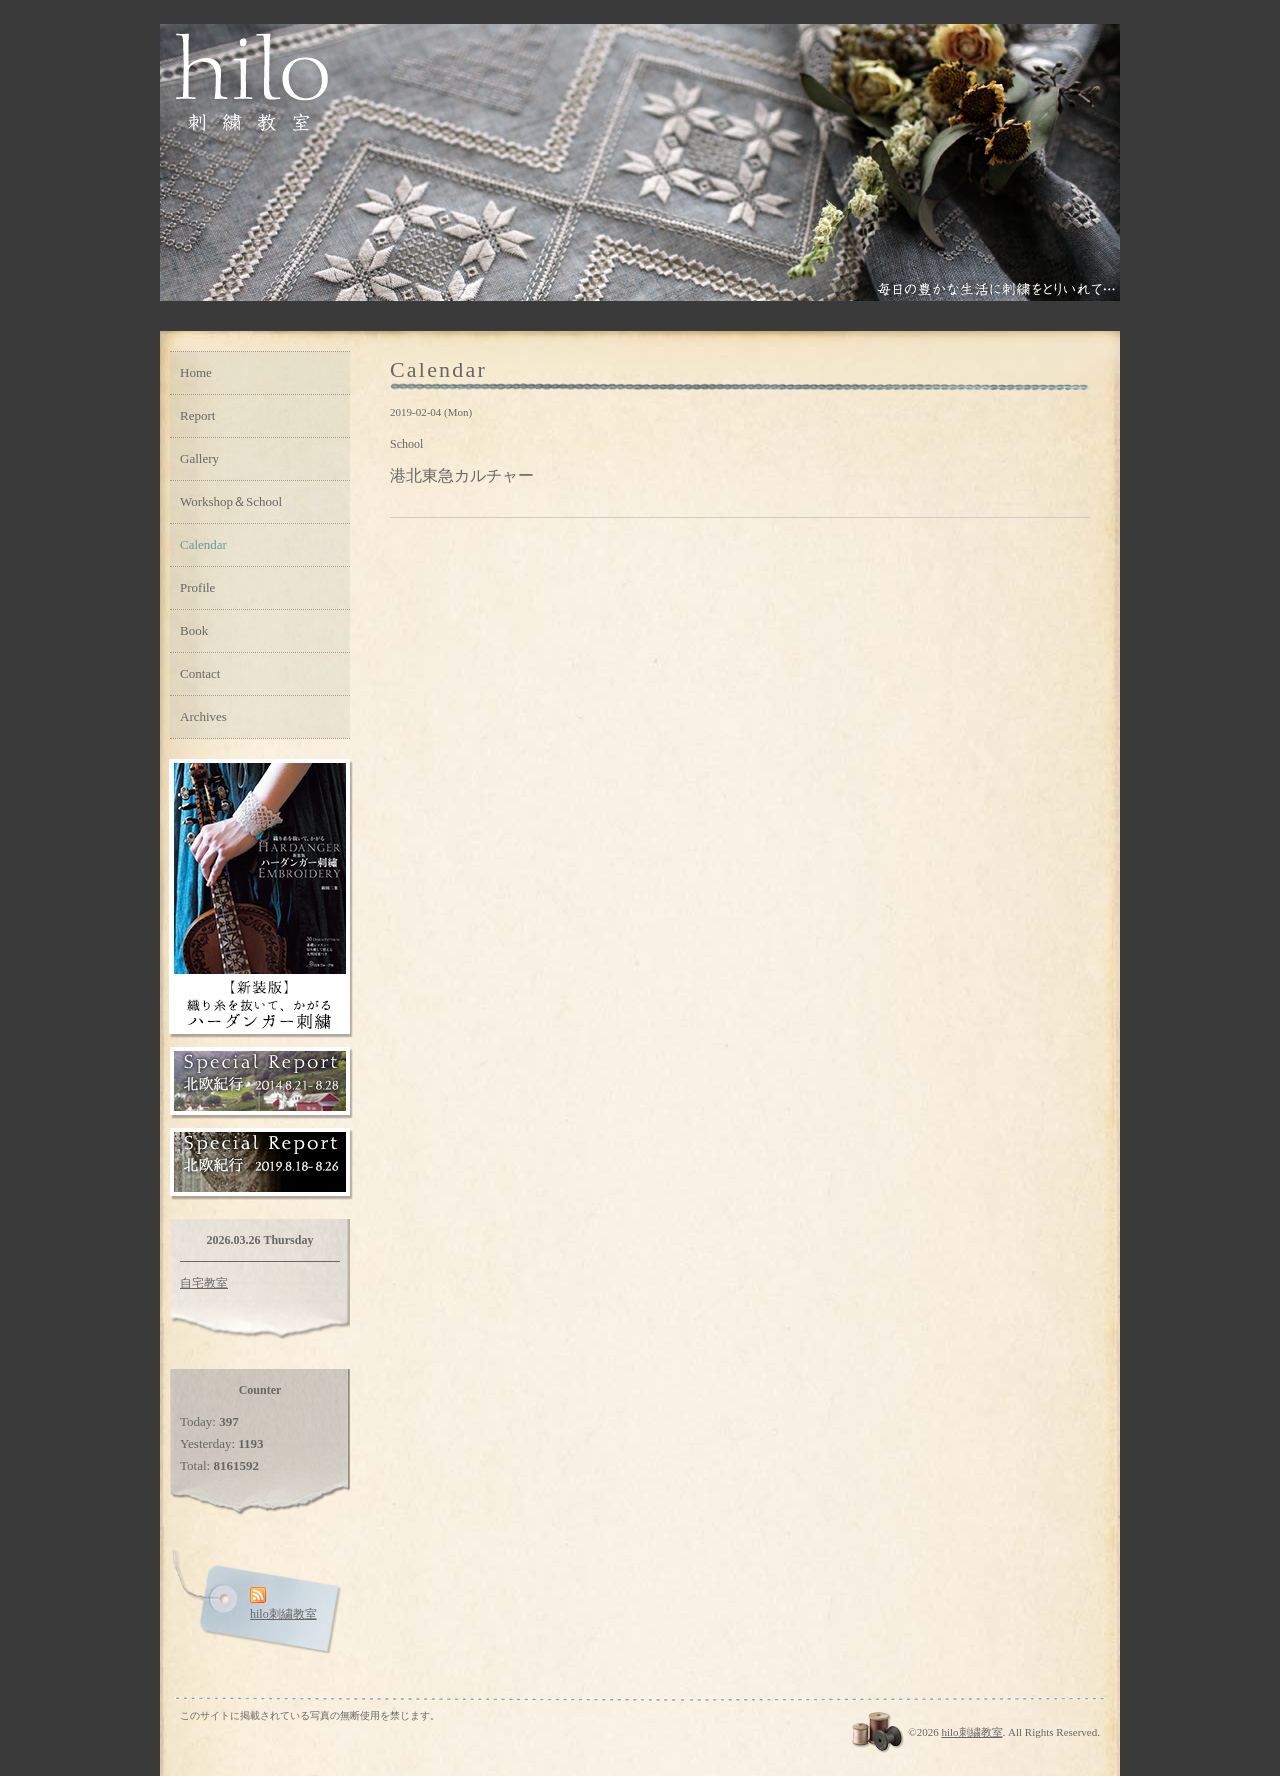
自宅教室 (204, 1283)
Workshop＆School (231, 501)
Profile (197, 587)
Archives (203, 716)
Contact (200, 673)
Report (197, 415)
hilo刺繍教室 (971, 1732)
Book (194, 630)
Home (196, 372)
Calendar (203, 544)
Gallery (199, 458)
